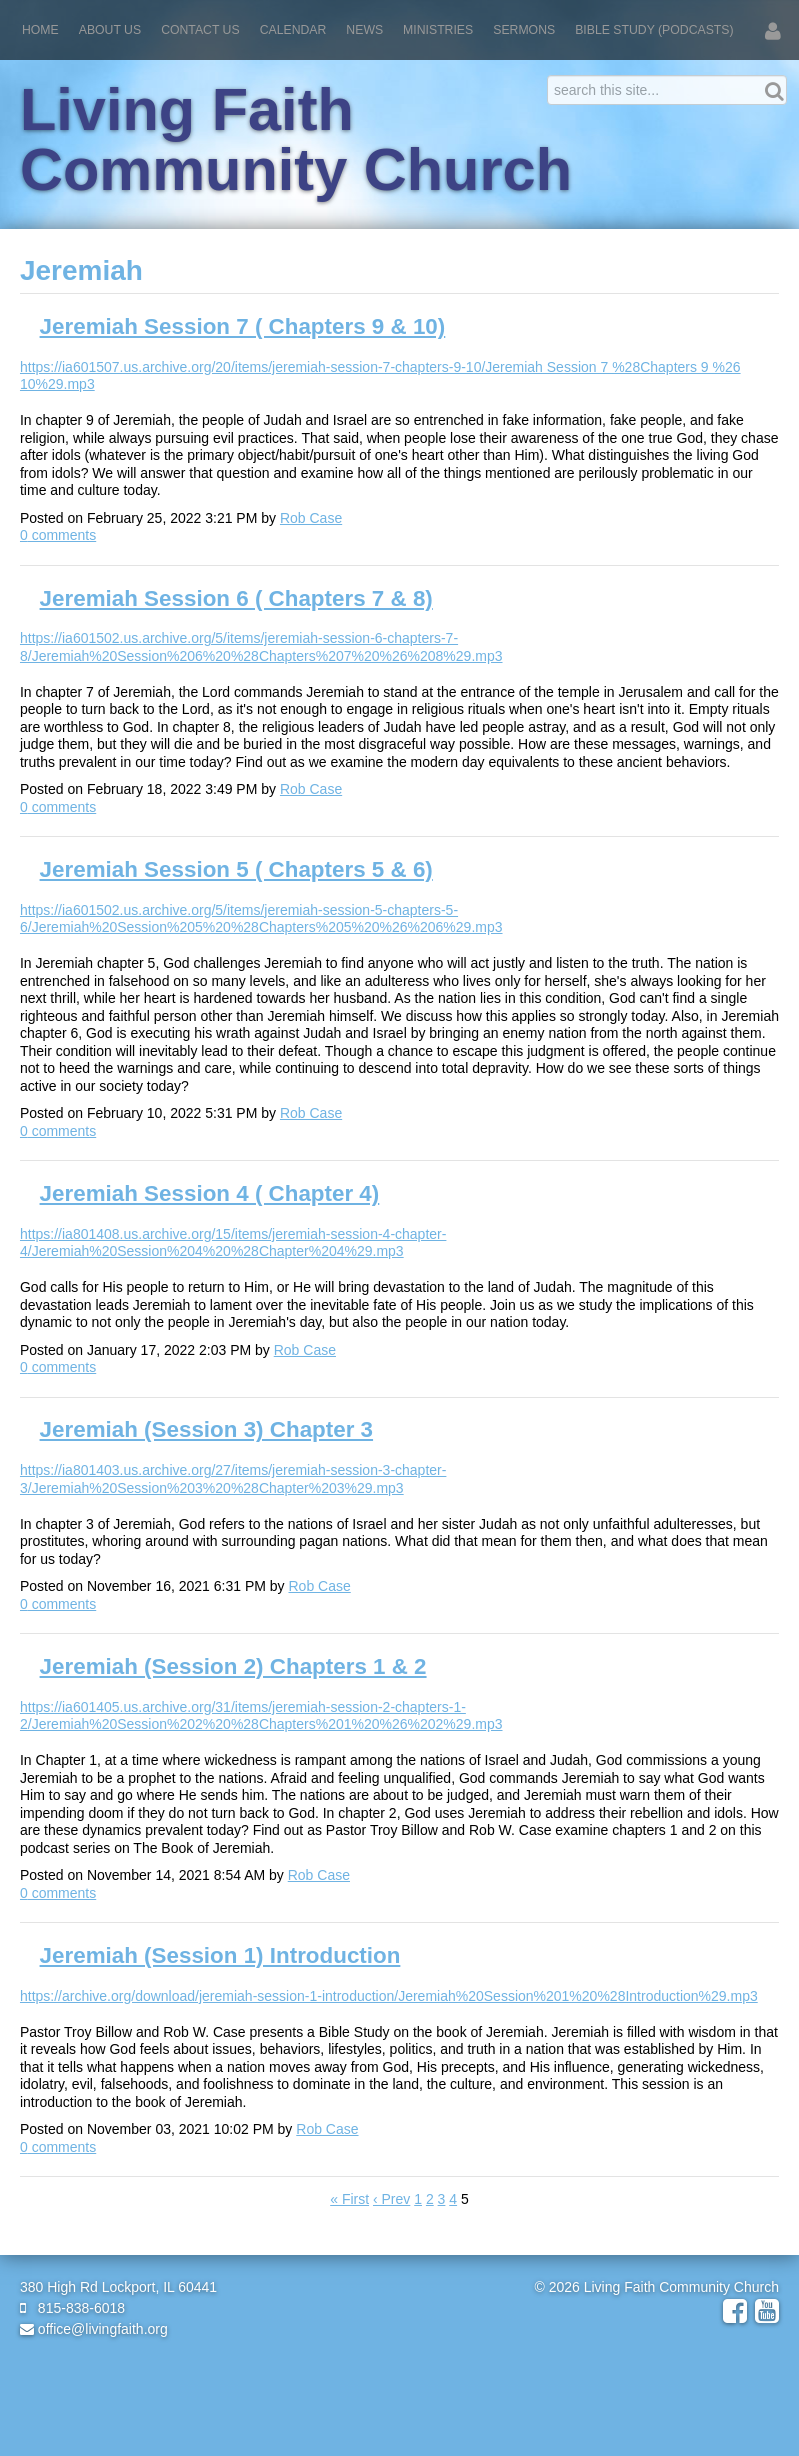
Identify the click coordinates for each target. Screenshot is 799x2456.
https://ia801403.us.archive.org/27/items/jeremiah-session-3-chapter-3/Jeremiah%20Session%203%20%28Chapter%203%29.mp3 (233, 1479)
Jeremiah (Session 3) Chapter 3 (207, 1429)
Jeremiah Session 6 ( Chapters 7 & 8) (236, 598)
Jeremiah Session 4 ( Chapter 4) (210, 1193)
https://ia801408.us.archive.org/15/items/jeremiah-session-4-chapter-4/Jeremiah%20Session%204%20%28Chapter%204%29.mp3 (233, 1243)
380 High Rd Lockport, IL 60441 (118, 2287)
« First (349, 2199)
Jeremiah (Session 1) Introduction (220, 1955)
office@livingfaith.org (94, 2329)
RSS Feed (750, 303)
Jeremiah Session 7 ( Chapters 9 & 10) (243, 326)
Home (40, 30)
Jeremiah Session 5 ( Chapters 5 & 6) (236, 869)
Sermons (524, 30)
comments (58, 535)
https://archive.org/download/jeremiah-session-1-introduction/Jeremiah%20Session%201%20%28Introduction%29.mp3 (389, 1996)
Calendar (293, 30)
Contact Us (200, 30)
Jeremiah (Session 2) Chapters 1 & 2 (233, 1666)
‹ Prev (391, 2199)
